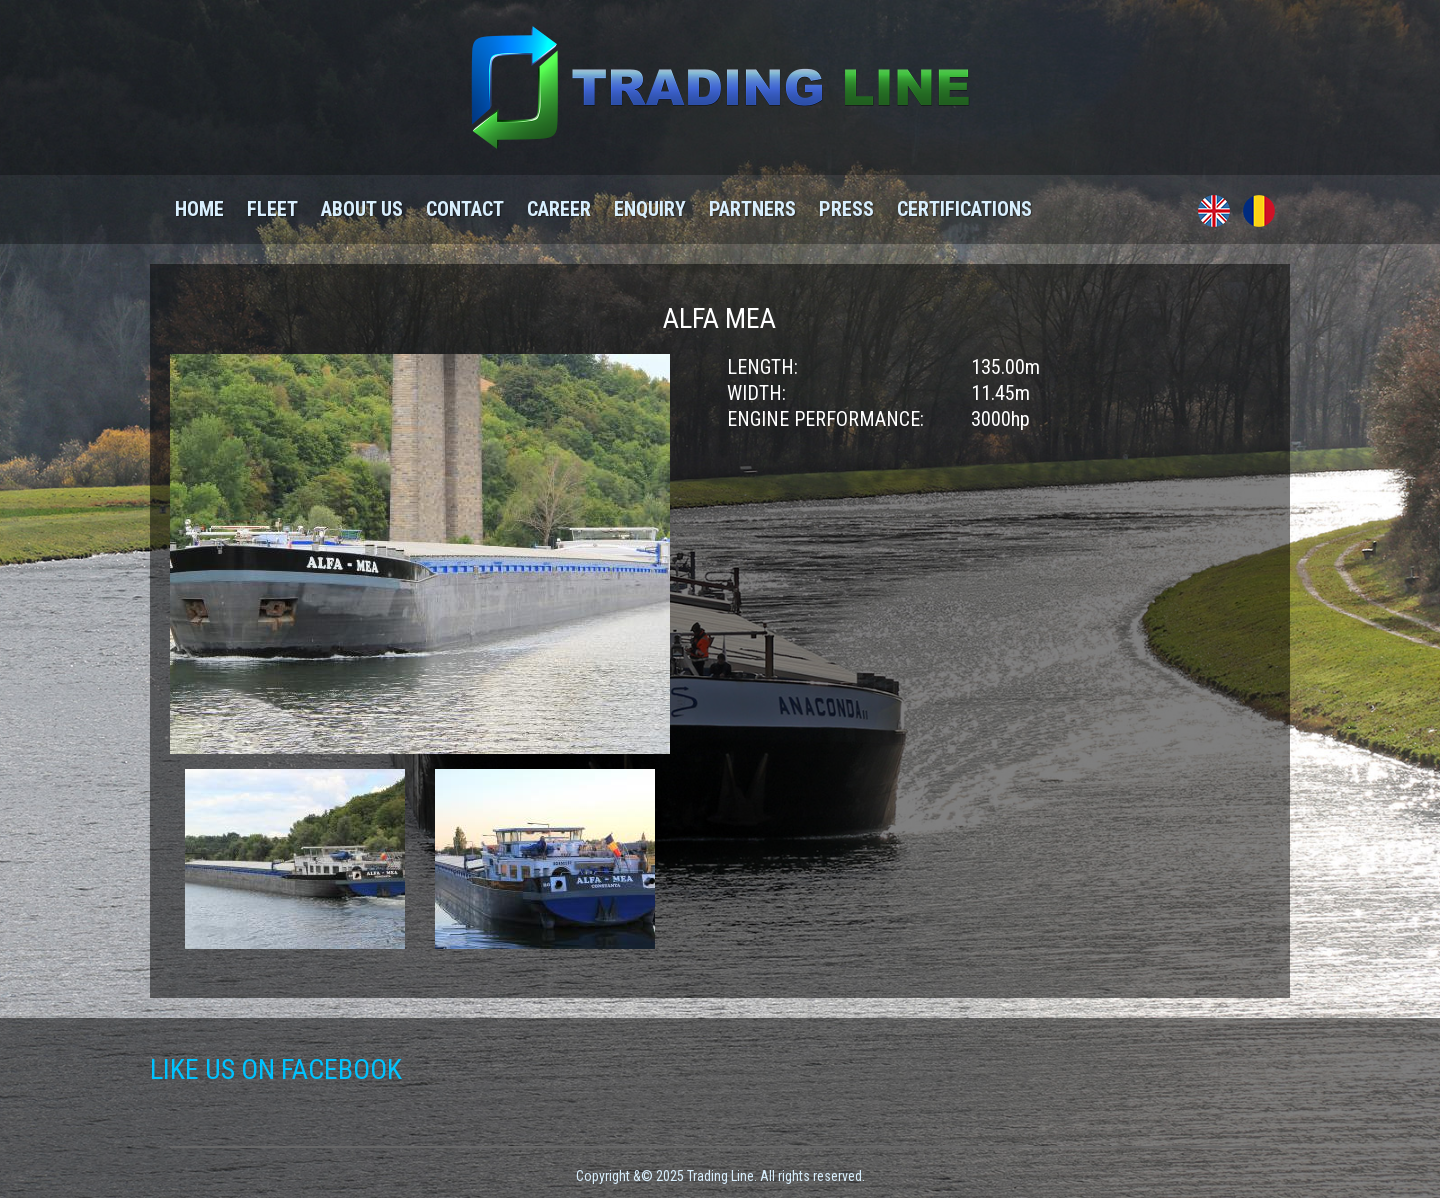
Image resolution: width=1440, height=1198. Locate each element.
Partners (752, 209)
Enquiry (650, 209)
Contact (465, 209)
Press (846, 209)
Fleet (272, 209)
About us (362, 209)
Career (559, 209)
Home (199, 209)
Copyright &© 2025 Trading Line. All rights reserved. (720, 1176)
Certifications (964, 209)
